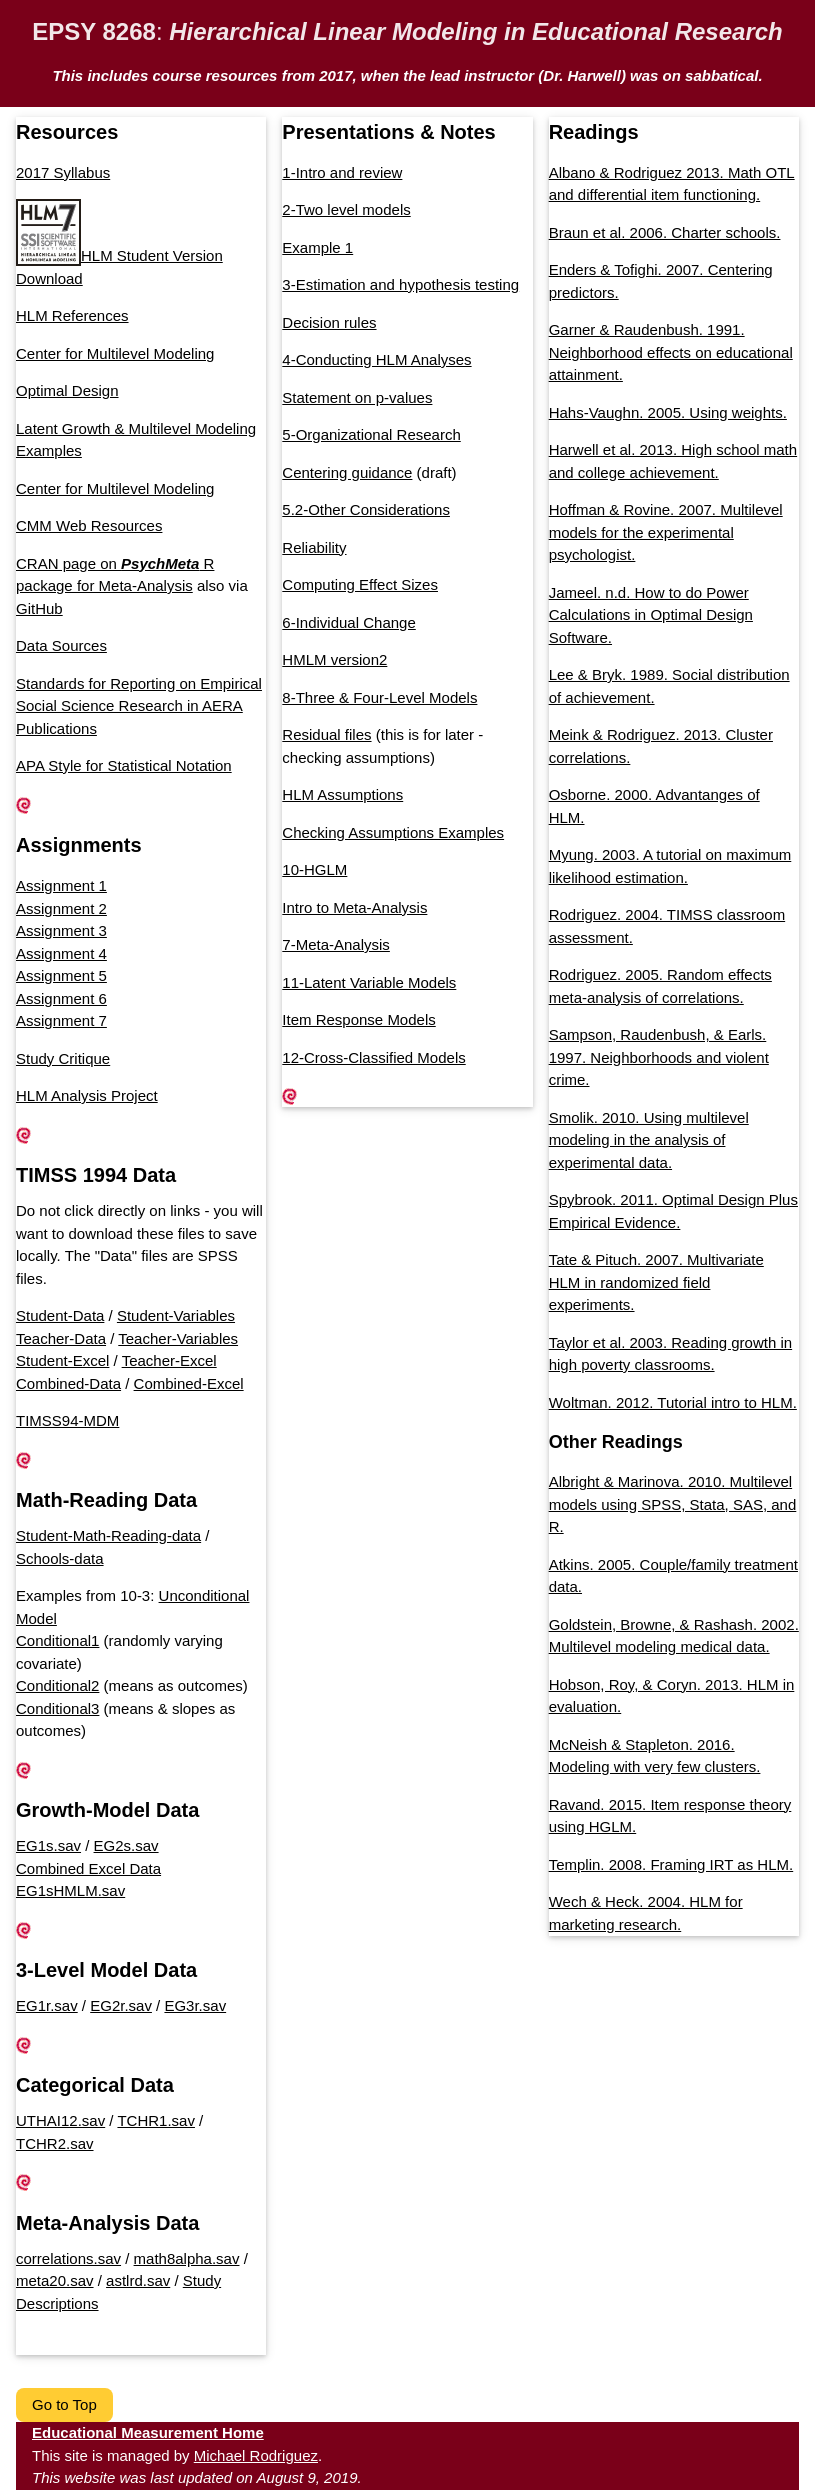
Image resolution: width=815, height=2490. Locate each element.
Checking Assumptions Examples (393, 832)
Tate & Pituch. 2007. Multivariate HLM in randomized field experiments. (656, 1282)
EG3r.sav (195, 2005)
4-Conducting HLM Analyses (376, 359)
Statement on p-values (357, 397)
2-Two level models (346, 209)
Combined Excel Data (88, 1868)
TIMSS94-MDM (67, 1420)
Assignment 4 (61, 953)
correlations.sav (68, 2258)
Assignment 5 (61, 975)
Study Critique (63, 1058)
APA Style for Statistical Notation (124, 765)
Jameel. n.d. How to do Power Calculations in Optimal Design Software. (651, 615)
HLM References (72, 315)
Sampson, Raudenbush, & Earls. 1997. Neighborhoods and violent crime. (659, 1057)
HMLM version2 (334, 659)
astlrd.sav (138, 2280)
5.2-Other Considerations (366, 509)
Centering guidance (347, 472)
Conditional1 (57, 1640)
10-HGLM (314, 869)
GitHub (39, 608)
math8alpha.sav (187, 2258)
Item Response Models (358, 1019)
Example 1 (317, 247)
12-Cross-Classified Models (373, 1057)
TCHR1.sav (156, 2120)
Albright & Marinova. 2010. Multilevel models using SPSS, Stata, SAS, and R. (673, 1504)
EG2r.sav (121, 2005)
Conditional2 (57, 1685)
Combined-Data (68, 1383)
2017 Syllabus (63, 172)
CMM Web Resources (89, 525)
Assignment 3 (61, 930)
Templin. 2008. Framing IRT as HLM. (671, 1864)
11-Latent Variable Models (369, 982)
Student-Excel (62, 1360)
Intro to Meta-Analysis (354, 907)
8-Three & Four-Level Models (379, 697)
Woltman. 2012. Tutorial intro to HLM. (673, 1402)
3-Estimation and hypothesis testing (400, 284)
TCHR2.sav (55, 2143)
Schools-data (60, 1558)
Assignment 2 (61, 908)
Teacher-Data (61, 1338)
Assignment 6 (61, 998)
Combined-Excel (189, 1383)
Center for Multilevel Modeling (115, 353)
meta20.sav (55, 2280)
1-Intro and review (342, 172)
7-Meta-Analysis (336, 944)
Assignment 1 (61, 885)
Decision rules (329, 322)
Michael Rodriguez (256, 2455)
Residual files (326, 734)
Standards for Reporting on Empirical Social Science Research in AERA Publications (139, 706)
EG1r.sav (47, 2005)
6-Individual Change (348, 622)
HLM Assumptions (342, 794)
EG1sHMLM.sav (70, 1890)
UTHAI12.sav (60, 2120)
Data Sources (61, 645)
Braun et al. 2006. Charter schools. (665, 232)
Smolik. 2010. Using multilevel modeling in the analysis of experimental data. (649, 1140)
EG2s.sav (126, 1845)
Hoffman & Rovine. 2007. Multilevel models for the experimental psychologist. (666, 532)
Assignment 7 (61, 1020)
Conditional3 (57, 1708)
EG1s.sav (48, 1845)
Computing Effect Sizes (360, 584)
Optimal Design (67, 390)
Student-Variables (176, 1315)
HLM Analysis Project (87, 1095)
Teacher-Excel (169, 1360)
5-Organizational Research (371, 434)
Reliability (314, 547)
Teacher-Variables (178, 1338)
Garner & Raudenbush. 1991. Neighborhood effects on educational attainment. (671, 352)
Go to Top (64, 2404)
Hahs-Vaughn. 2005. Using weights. (668, 412)
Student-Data (60, 1315)
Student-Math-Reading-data (108, 1535)
